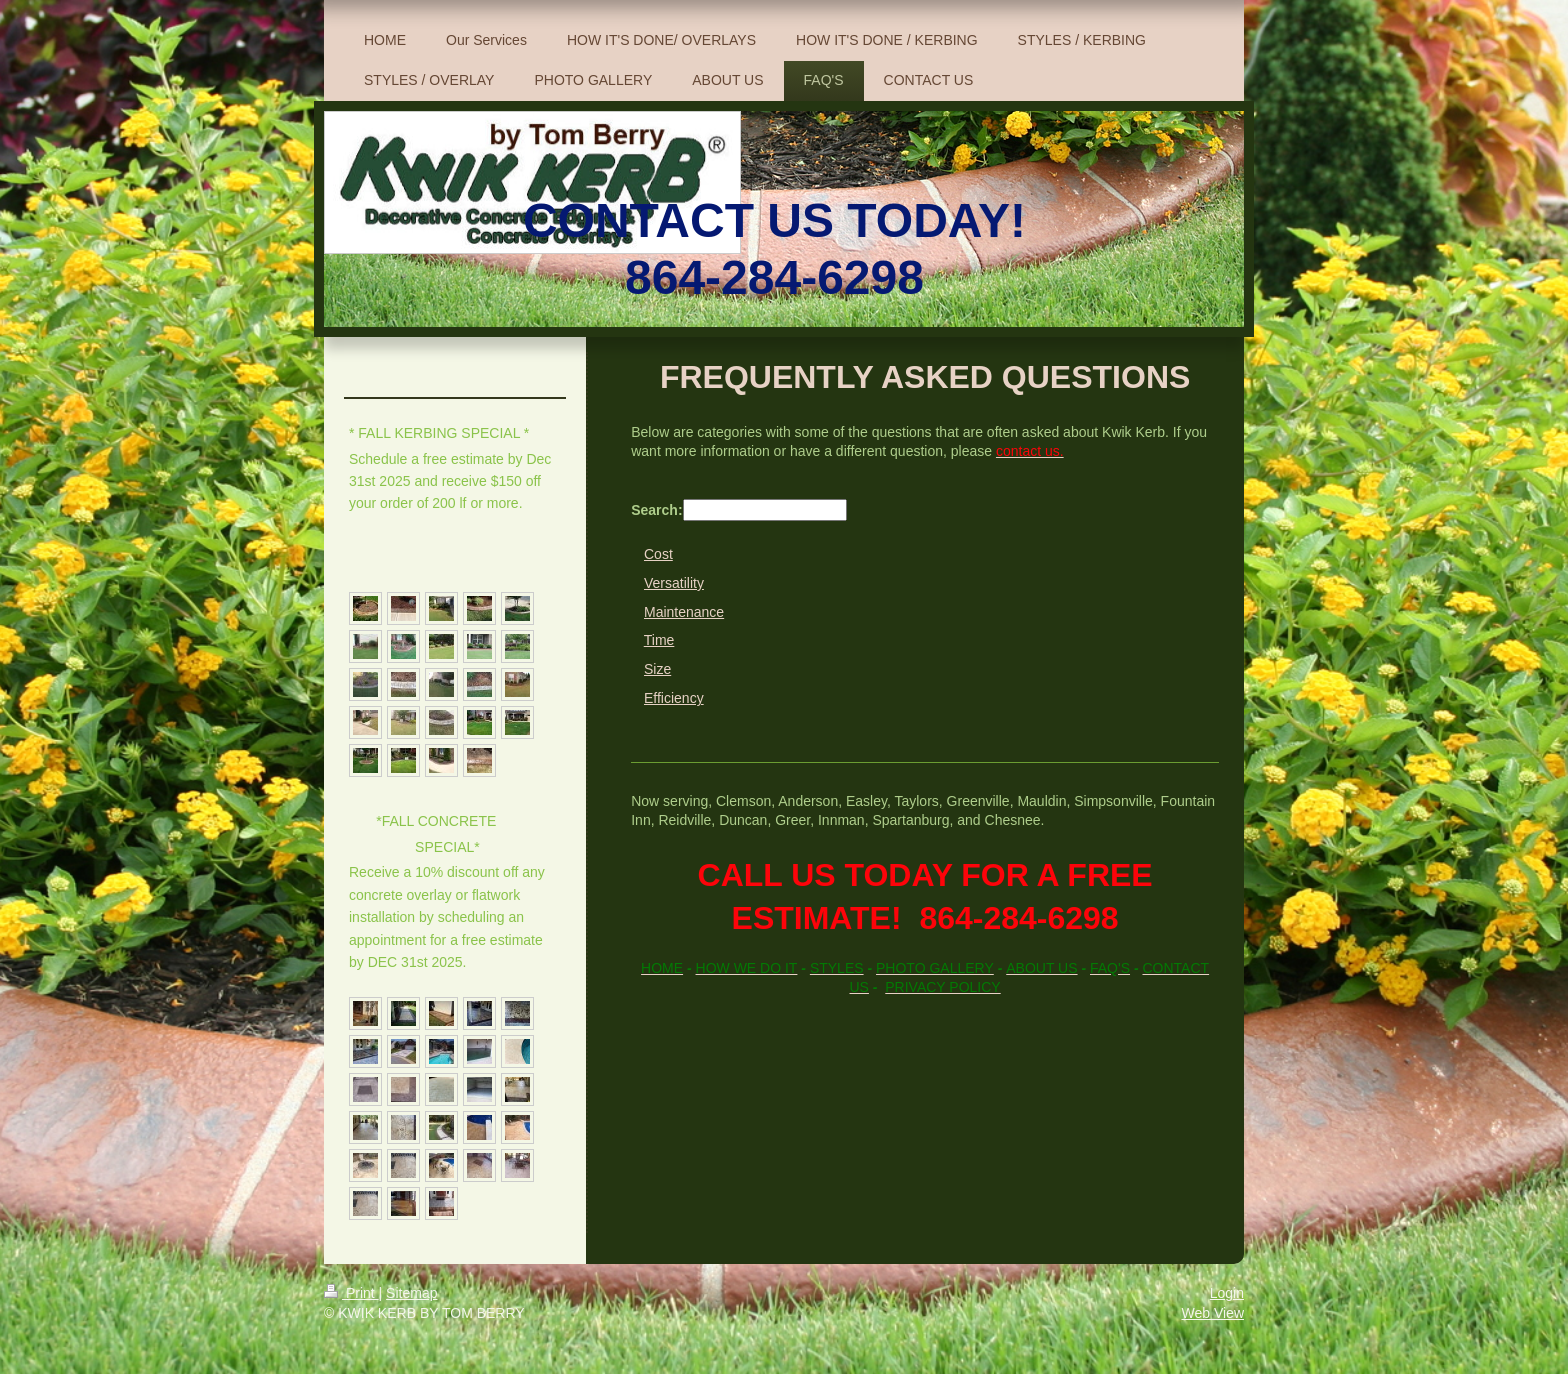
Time (659, 640)
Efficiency (674, 698)
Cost (658, 554)
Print (351, 1293)
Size (657, 669)
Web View (1212, 1313)
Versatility (674, 583)
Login (1227, 1293)
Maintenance (684, 612)
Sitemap (411, 1293)
